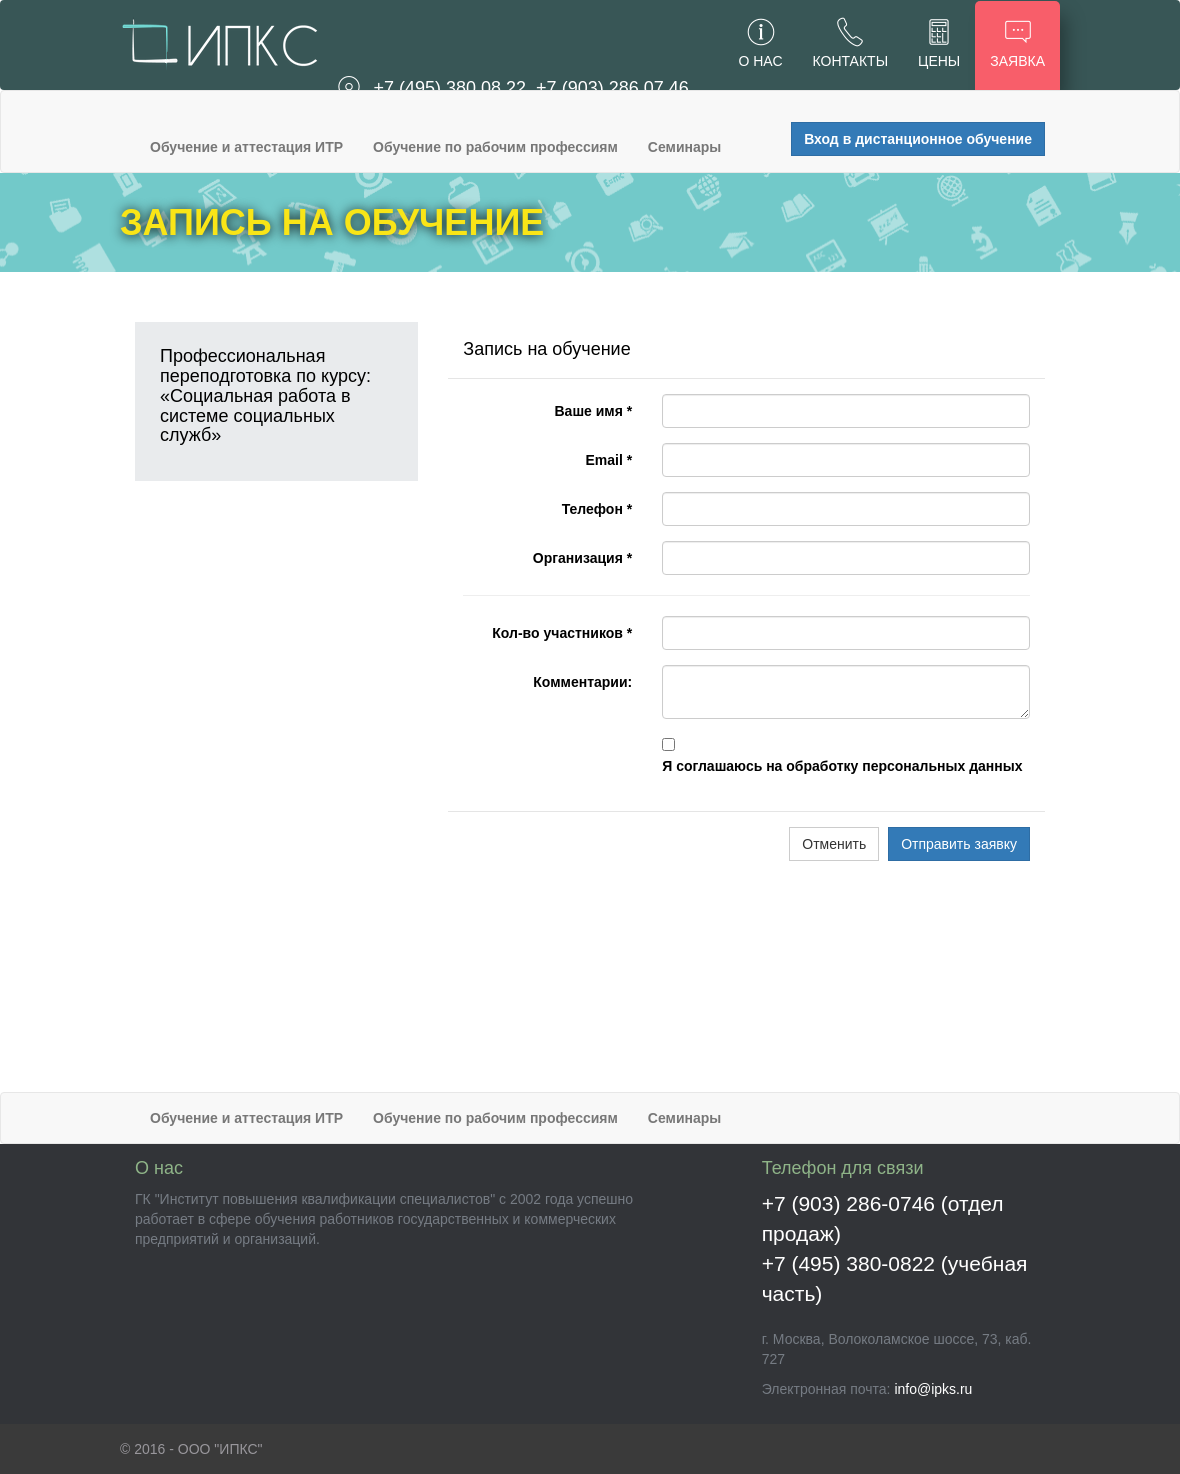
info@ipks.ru (933, 1389)
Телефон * (597, 509)
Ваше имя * (593, 411)
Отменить (834, 844)
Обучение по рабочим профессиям (495, 147)
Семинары (684, 147)
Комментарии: (582, 682)
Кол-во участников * (562, 633)
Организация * (582, 558)
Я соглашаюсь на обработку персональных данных (842, 766)
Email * (609, 460)
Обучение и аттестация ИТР (246, 147)
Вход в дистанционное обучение (918, 139)
